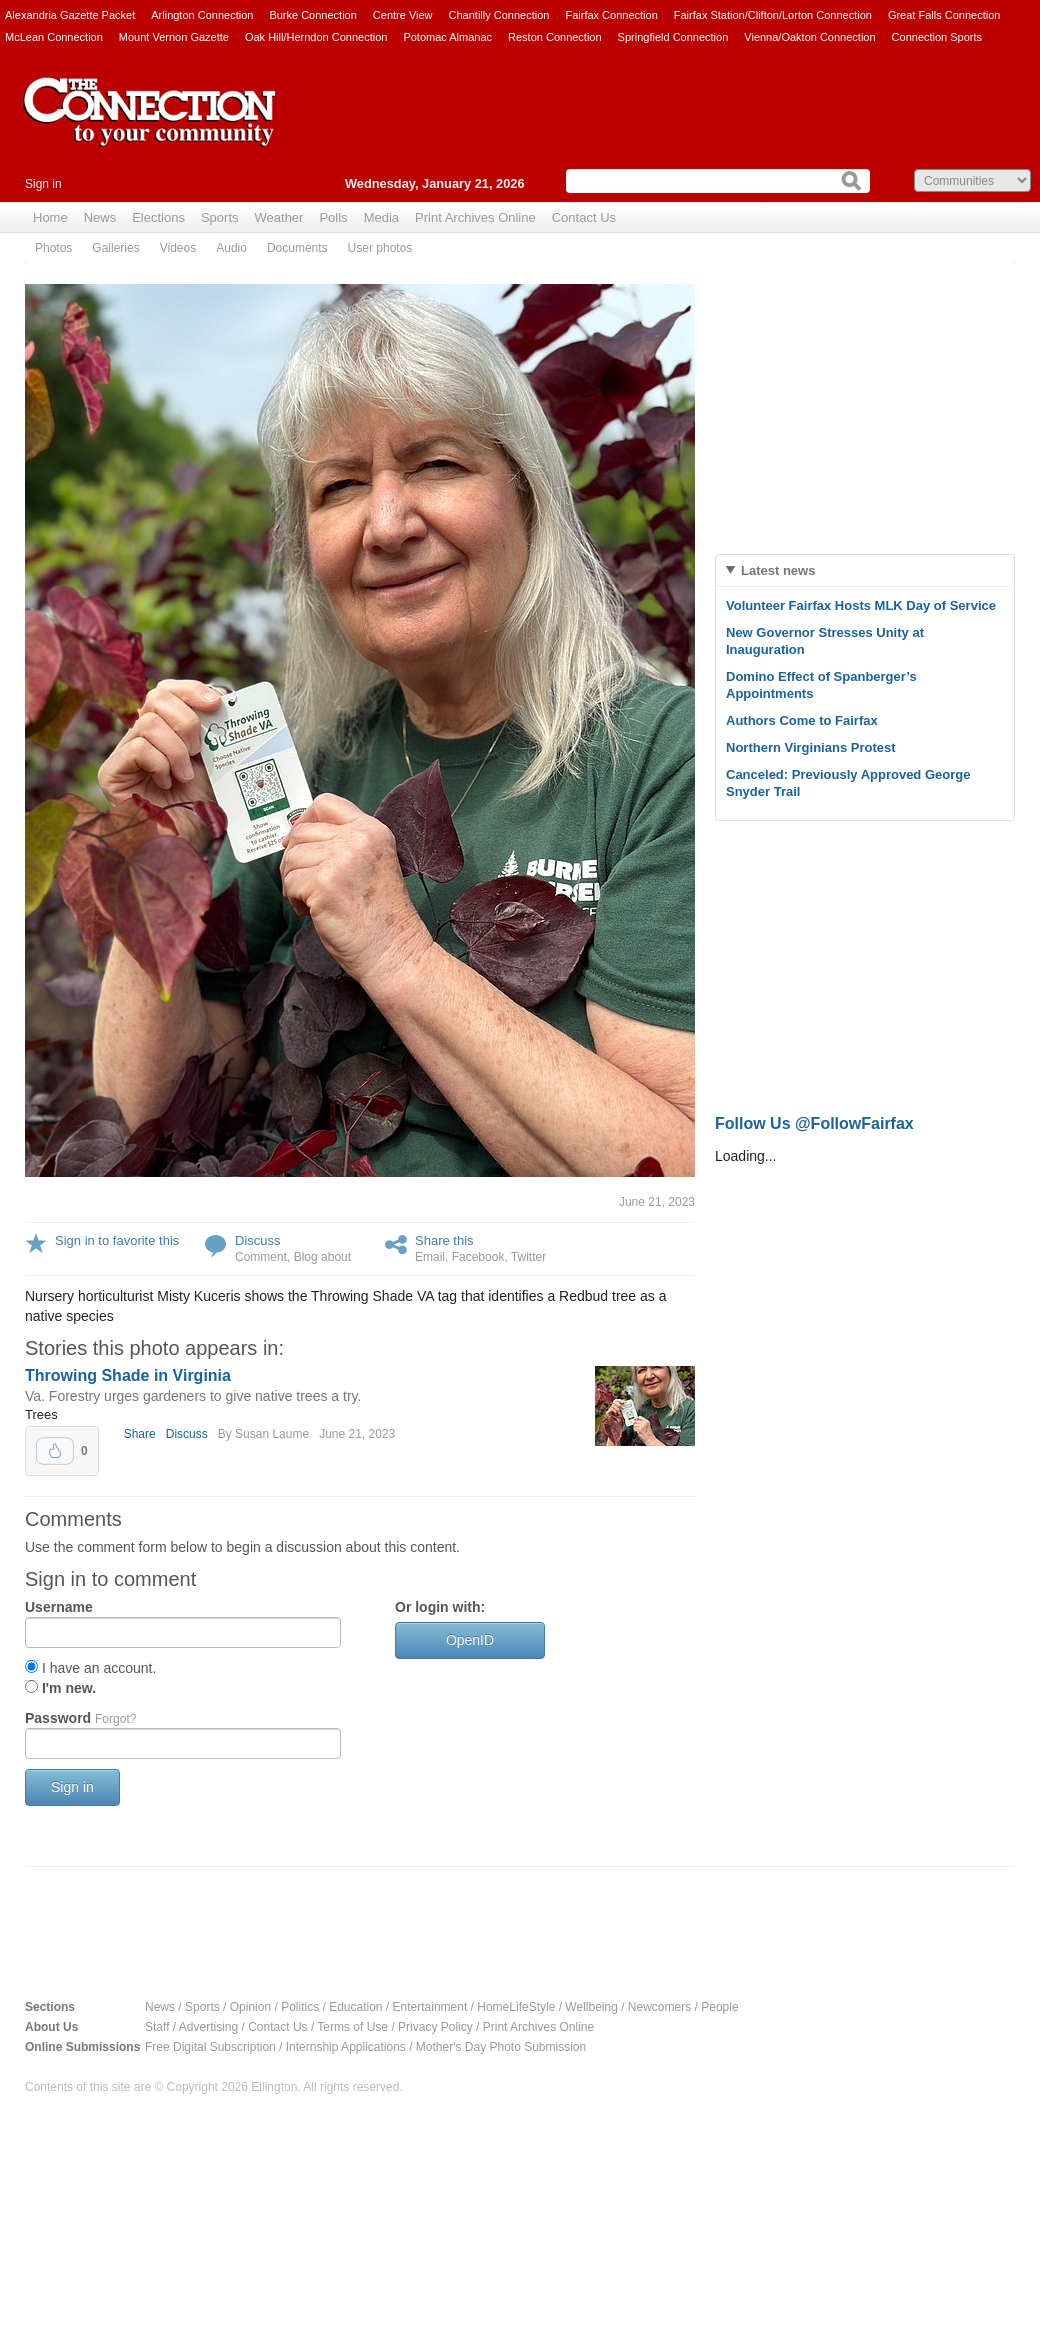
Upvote (55, 1451)
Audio (231, 248)
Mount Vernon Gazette (174, 37)
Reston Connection (555, 37)
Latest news (778, 570)
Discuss (258, 1240)
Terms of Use (352, 2027)
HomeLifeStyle (516, 2007)
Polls (333, 217)
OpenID (470, 1640)
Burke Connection (312, 15)
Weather (279, 217)
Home (50, 217)
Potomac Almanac (447, 37)
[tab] (865, 570)
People (719, 2007)
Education (355, 2007)
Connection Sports (937, 37)
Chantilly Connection (499, 15)
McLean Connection (54, 37)
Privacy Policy (435, 2027)
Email (430, 1257)
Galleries (115, 248)
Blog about (322, 1257)
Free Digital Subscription (210, 2047)
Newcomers (659, 2007)
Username (59, 1607)
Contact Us (584, 217)
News (100, 217)
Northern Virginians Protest (811, 747)
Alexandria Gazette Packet (70, 15)
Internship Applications (346, 2047)
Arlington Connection (202, 15)
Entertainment (430, 2007)
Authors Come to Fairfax (802, 720)
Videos (178, 248)
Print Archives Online (475, 217)
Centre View (403, 15)
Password (80, 1718)
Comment (261, 1257)
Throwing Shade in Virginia (128, 1375)
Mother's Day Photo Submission (501, 2047)
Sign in (43, 184)
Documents (297, 248)
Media (381, 217)
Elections (158, 217)
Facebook (478, 1257)
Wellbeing (591, 2007)
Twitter (528, 1257)
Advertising (208, 2027)
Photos (53, 248)
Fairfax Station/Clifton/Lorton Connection (773, 15)
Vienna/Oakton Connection (809, 37)
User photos (380, 248)
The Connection (150, 127)
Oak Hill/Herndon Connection (316, 37)
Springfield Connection (673, 37)
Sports (220, 217)
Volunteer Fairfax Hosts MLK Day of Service (861, 605)
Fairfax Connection (611, 15)
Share (140, 1434)
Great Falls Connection (944, 15)
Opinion (250, 2007)
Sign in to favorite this (117, 1240)
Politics (300, 2007)
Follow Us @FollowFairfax (814, 1123)
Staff (157, 2027)
